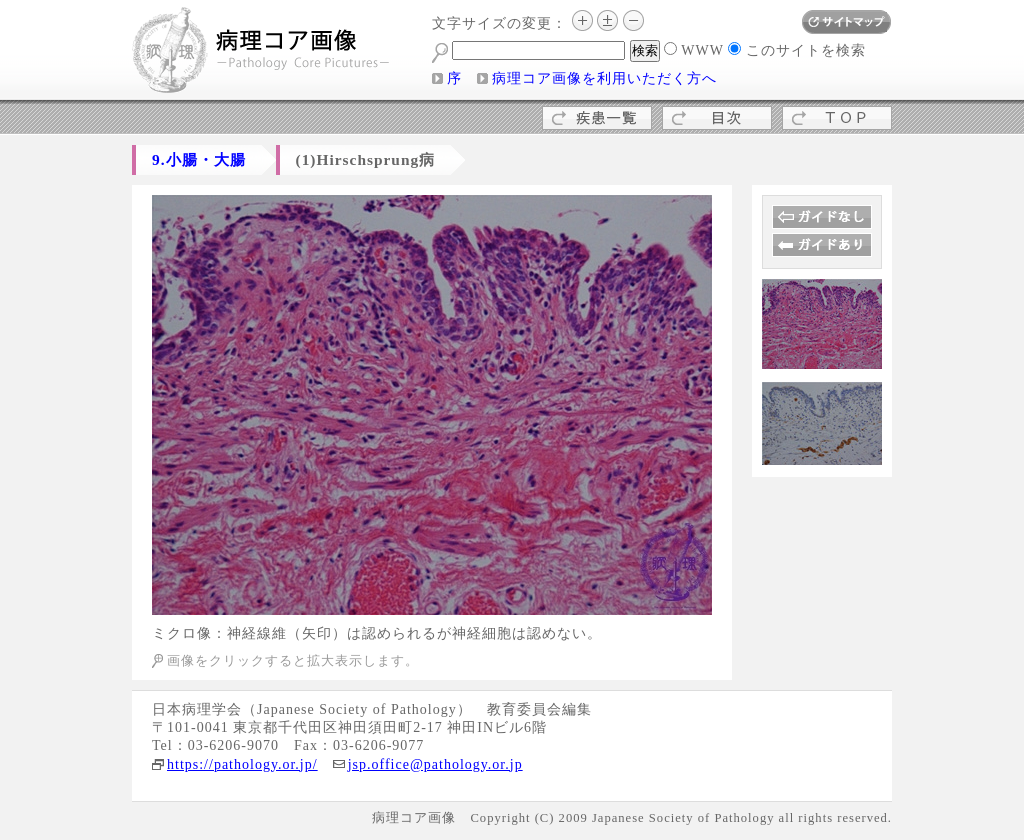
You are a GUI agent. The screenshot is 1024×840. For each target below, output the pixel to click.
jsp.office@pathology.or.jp (435, 764)
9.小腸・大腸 (199, 159)
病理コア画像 (262, 52)
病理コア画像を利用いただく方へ (604, 78)
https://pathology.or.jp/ (242, 764)
